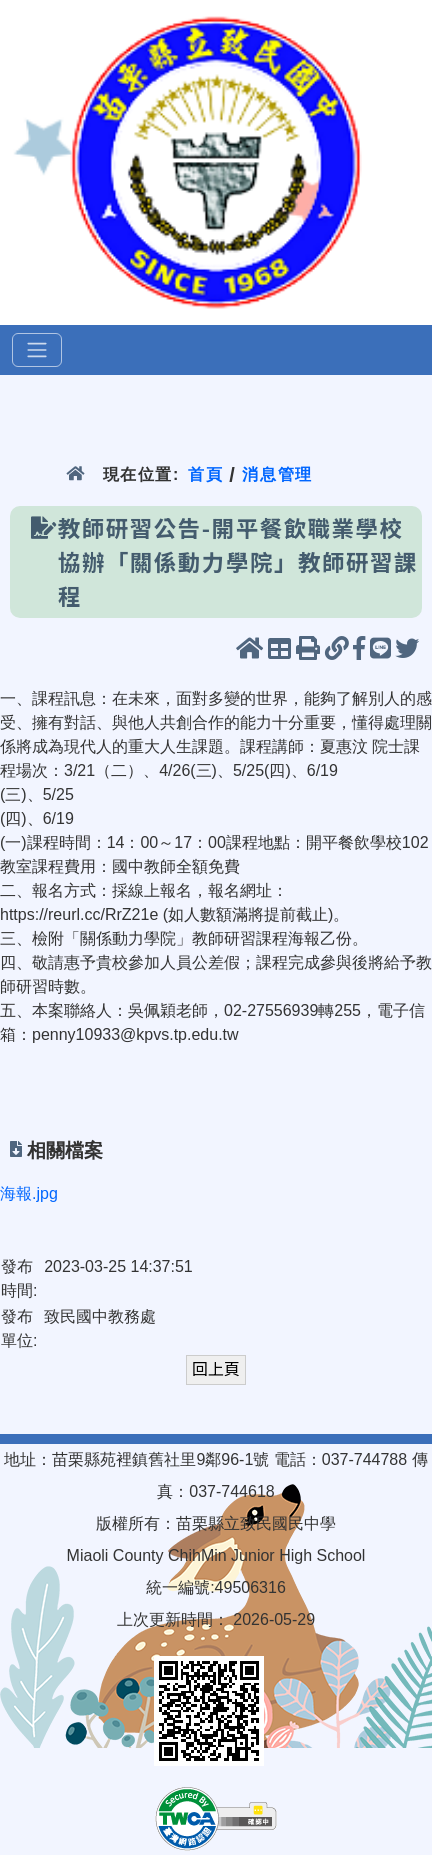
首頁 (205, 474)
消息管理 (277, 474)
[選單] (37, 350)
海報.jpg (29, 1193)
